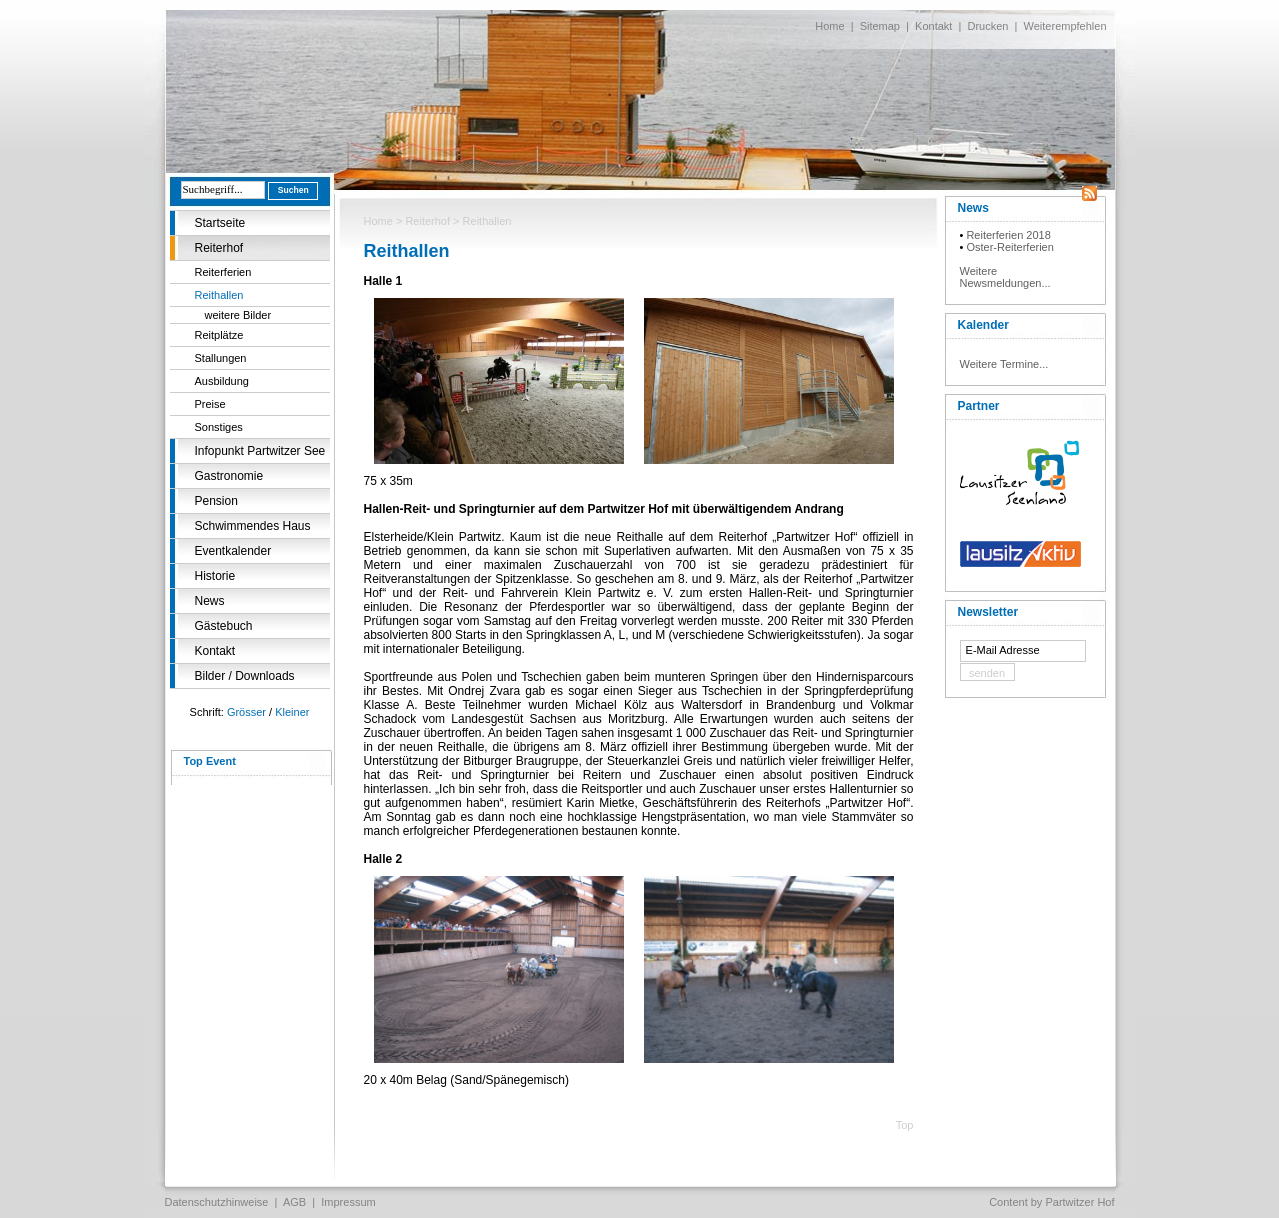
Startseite (220, 223)
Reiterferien (223, 272)
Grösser (246, 712)
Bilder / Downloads (245, 676)
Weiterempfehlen (1065, 26)
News (210, 601)
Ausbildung (222, 381)
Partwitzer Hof (1079, 1202)
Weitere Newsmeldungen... (1005, 277)
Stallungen (221, 358)
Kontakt (933, 26)
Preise (210, 404)
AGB (294, 1202)
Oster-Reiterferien (1009, 247)
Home (829, 26)
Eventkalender (233, 551)
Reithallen (219, 295)
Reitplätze (219, 335)
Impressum (348, 1202)
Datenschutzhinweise (217, 1202)
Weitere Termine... (1004, 364)
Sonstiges (219, 427)
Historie (215, 576)
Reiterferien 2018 (1008, 235)
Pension (216, 501)
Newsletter (988, 612)
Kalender (983, 325)
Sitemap (880, 26)
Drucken (987, 26)
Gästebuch (224, 626)
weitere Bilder (238, 315)
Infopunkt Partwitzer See (260, 451)
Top (905, 1125)
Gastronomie (229, 476)
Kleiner (292, 712)
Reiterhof (219, 248)
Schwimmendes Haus (253, 526)
